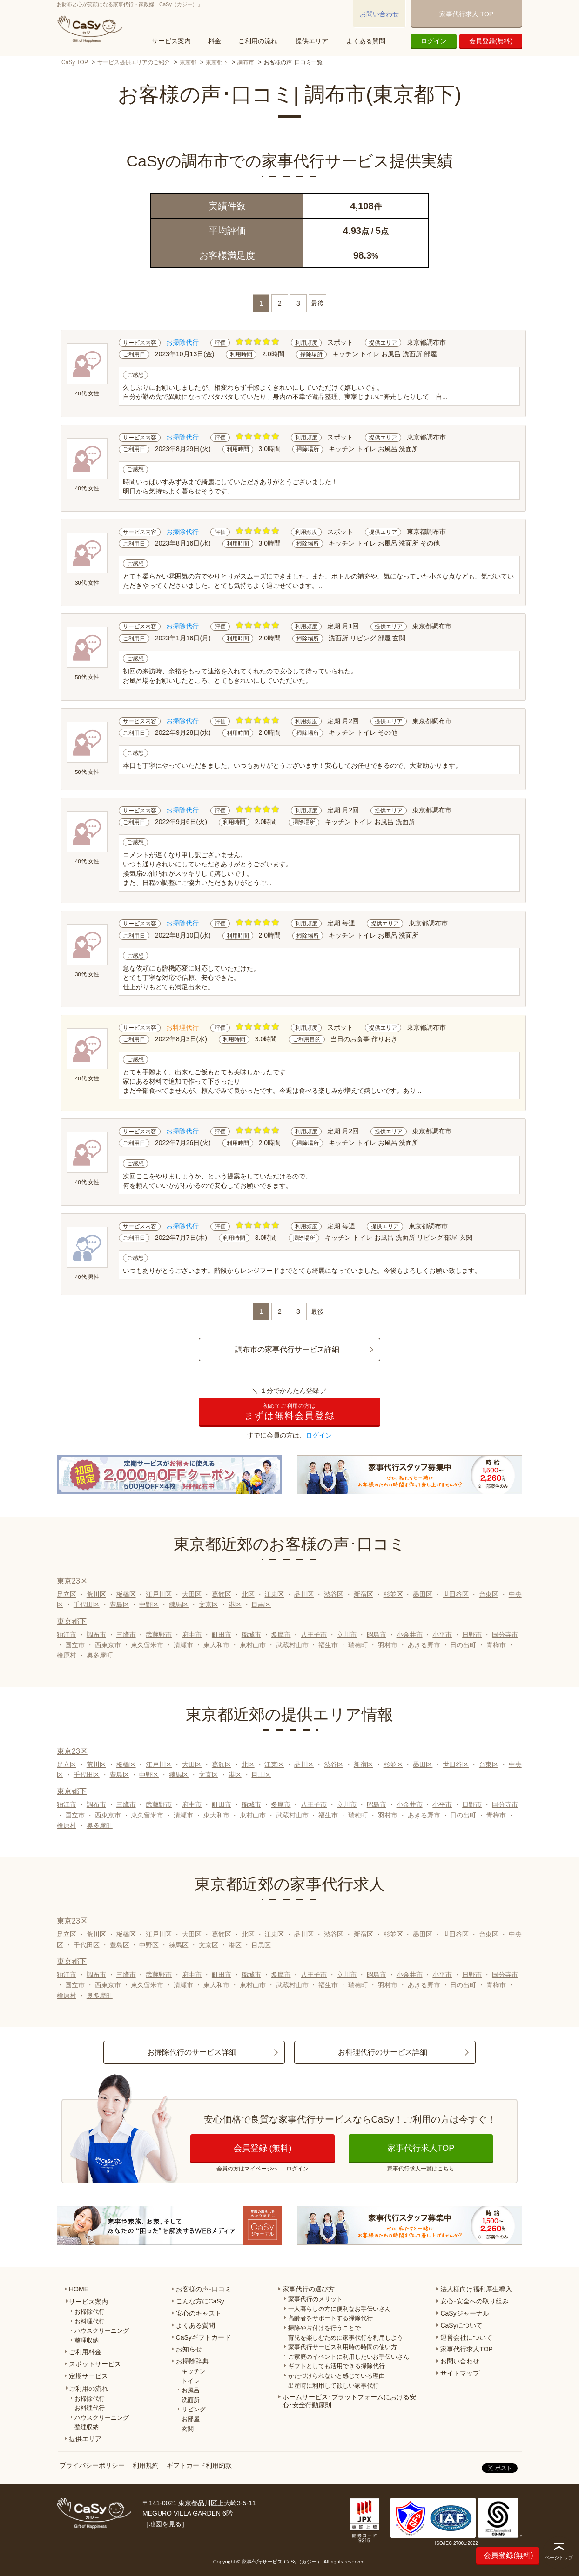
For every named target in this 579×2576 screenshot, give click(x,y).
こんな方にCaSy (200, 2301)
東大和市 (216, 1645)
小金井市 (410, 1634)
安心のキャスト (199, 2313)
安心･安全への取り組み (474, 2301)
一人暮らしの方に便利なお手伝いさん (339, 2308)
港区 (235, 1604)
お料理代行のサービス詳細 (382, 2052)
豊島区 (119, 1604)
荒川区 (96, 1594)
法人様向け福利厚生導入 (476, 2289)
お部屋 (191, 2419)
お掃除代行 (89, 2311)
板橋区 (126, 1594)
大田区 (192, 1594)
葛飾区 (221, 1594)
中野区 (149, 1604)
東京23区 (72, 1581)
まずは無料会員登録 (289, 1412)
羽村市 (387, 1645)
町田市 (221, 1634)
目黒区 (261, 1604)
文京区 (208, 1604)
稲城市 (251, 1634)
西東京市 (108, 1645)
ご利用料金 (85, 2352)
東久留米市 (147, 1645)
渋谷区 (333, 1594)
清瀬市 (183, 1645)
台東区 (488, 1594)
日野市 (472, 1634)
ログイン (434, 41)
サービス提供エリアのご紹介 (133, 62)
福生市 (328, 1645)
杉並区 (393, 1594)
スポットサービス (95, 2364)
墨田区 (422, 1594)
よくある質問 (365, 41)
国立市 (75, 1645)
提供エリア (312, 41)
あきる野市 (424, 1645)
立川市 (347, 1634)
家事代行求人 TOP (466, 14)
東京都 (188, 62)
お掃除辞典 (192, 2361)
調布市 (245, 62)
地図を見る (165, 2524)
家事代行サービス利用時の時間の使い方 (342, 2346)
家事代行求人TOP (421, 2148)
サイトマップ (459, 2373)
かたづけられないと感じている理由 (336, 2375)
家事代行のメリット (315, 2299)
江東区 (274, 1594)
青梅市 (496, 1645)
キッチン (194, 2371)
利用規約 (146, 2465)
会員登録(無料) (490, 41)
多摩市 (280, 1634)
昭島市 (376, 1634)
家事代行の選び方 (309, 2289)
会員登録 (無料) (263, 2148)
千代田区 (87, 1604)
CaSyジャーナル (464, 2313)
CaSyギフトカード (203, 2337)
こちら (446, 2168)
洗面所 (191, 2399)
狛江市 (66, 1634)
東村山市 (253, 1645)
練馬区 (179, 1604)
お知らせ (189, 2349)
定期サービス (88, 2376)
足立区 (66, 1594)
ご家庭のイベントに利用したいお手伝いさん (348, 2356)
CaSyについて (461, 2325)
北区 (248, 1594)
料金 (214, 41)
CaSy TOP (74, 62)
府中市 (192, 1634)
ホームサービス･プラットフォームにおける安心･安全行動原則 (349, 2401)
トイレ (191, 2380)
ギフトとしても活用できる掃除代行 (336, 2366)
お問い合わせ (379, 14)
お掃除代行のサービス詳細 (191, 2052)
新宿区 (363, 1594)
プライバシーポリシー (92, 2465)
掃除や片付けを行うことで (324, 2327)
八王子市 (314, 1634)
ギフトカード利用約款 (199, 2465)
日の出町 (463, 1645)
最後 (317, 303)
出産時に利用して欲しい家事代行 (333, 2385)
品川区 (304, 1594)
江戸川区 (159, 1594)
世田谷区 (456, 1594)
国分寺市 (505, 1634)
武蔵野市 (159, 1634)
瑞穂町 (358, 1645)
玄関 (188, 2428)
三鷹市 (126, 1634)
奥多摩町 (100, 1655)
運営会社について (466, 2337)
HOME (78, 2289)
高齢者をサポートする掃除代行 (330, 2318)
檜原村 (66, 1655)
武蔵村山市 (292, 1645)
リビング (194, 2409)
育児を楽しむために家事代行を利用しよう (345, 2337)
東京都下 (217, 62)
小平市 (442, 1634)
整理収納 (86, 2340)
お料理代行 (89, 2321)
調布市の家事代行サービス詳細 (287, 1349)
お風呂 (191, 2390)
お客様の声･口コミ (203, 2289)
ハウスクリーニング (101, 2330)
